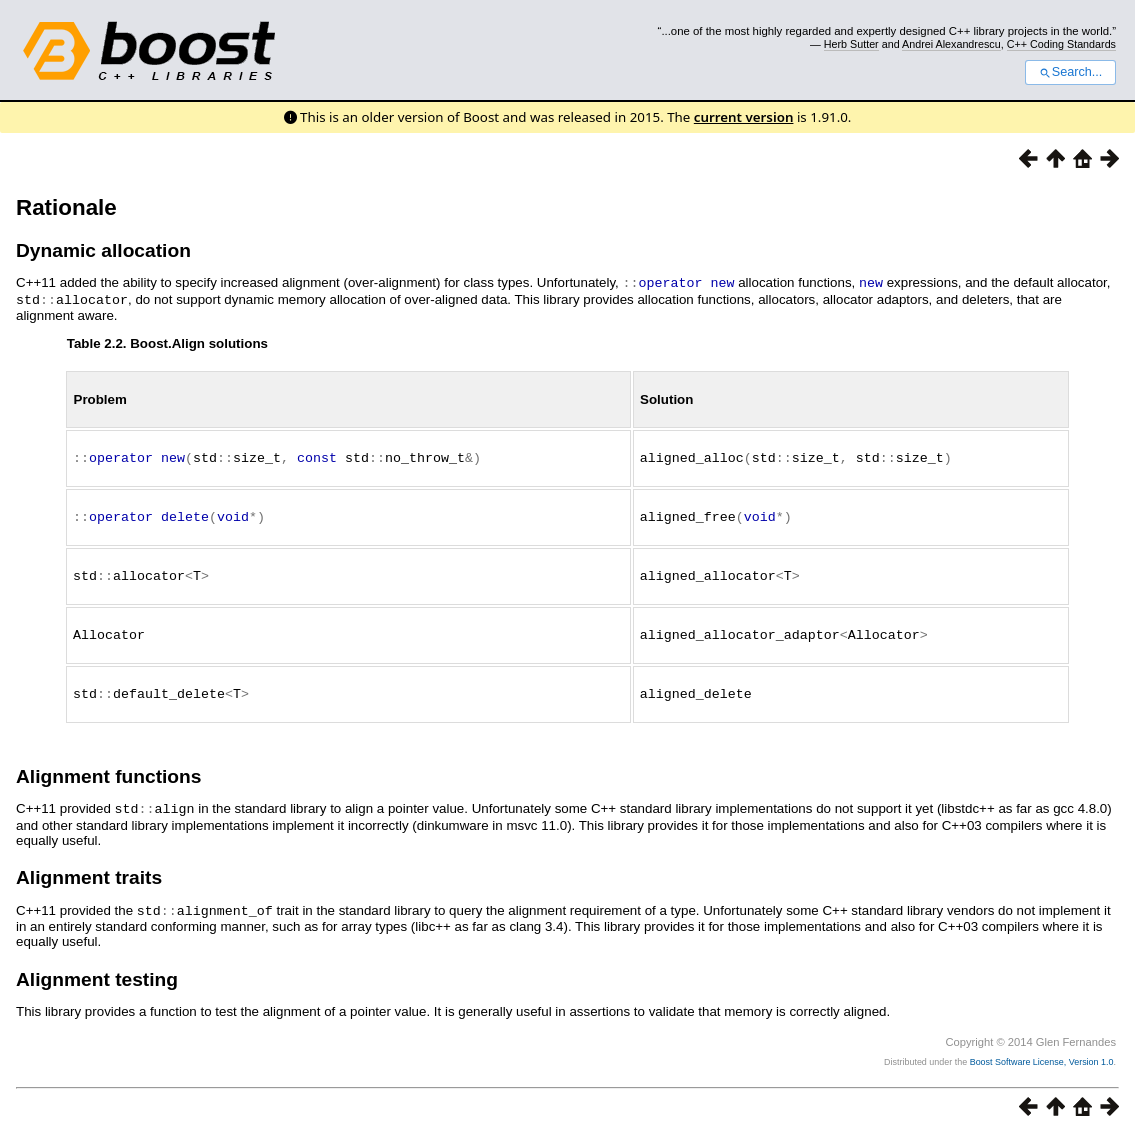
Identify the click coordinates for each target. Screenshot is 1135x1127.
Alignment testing (97, 970)
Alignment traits (89, 869)
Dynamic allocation (103, 250)
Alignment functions (108, 769)
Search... (1070, 72)
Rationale (66, 207)
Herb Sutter (851, 44)
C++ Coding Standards (1061, 44)
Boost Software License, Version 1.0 (1042, 1053)
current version (744, 117)
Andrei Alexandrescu (951, 44)
